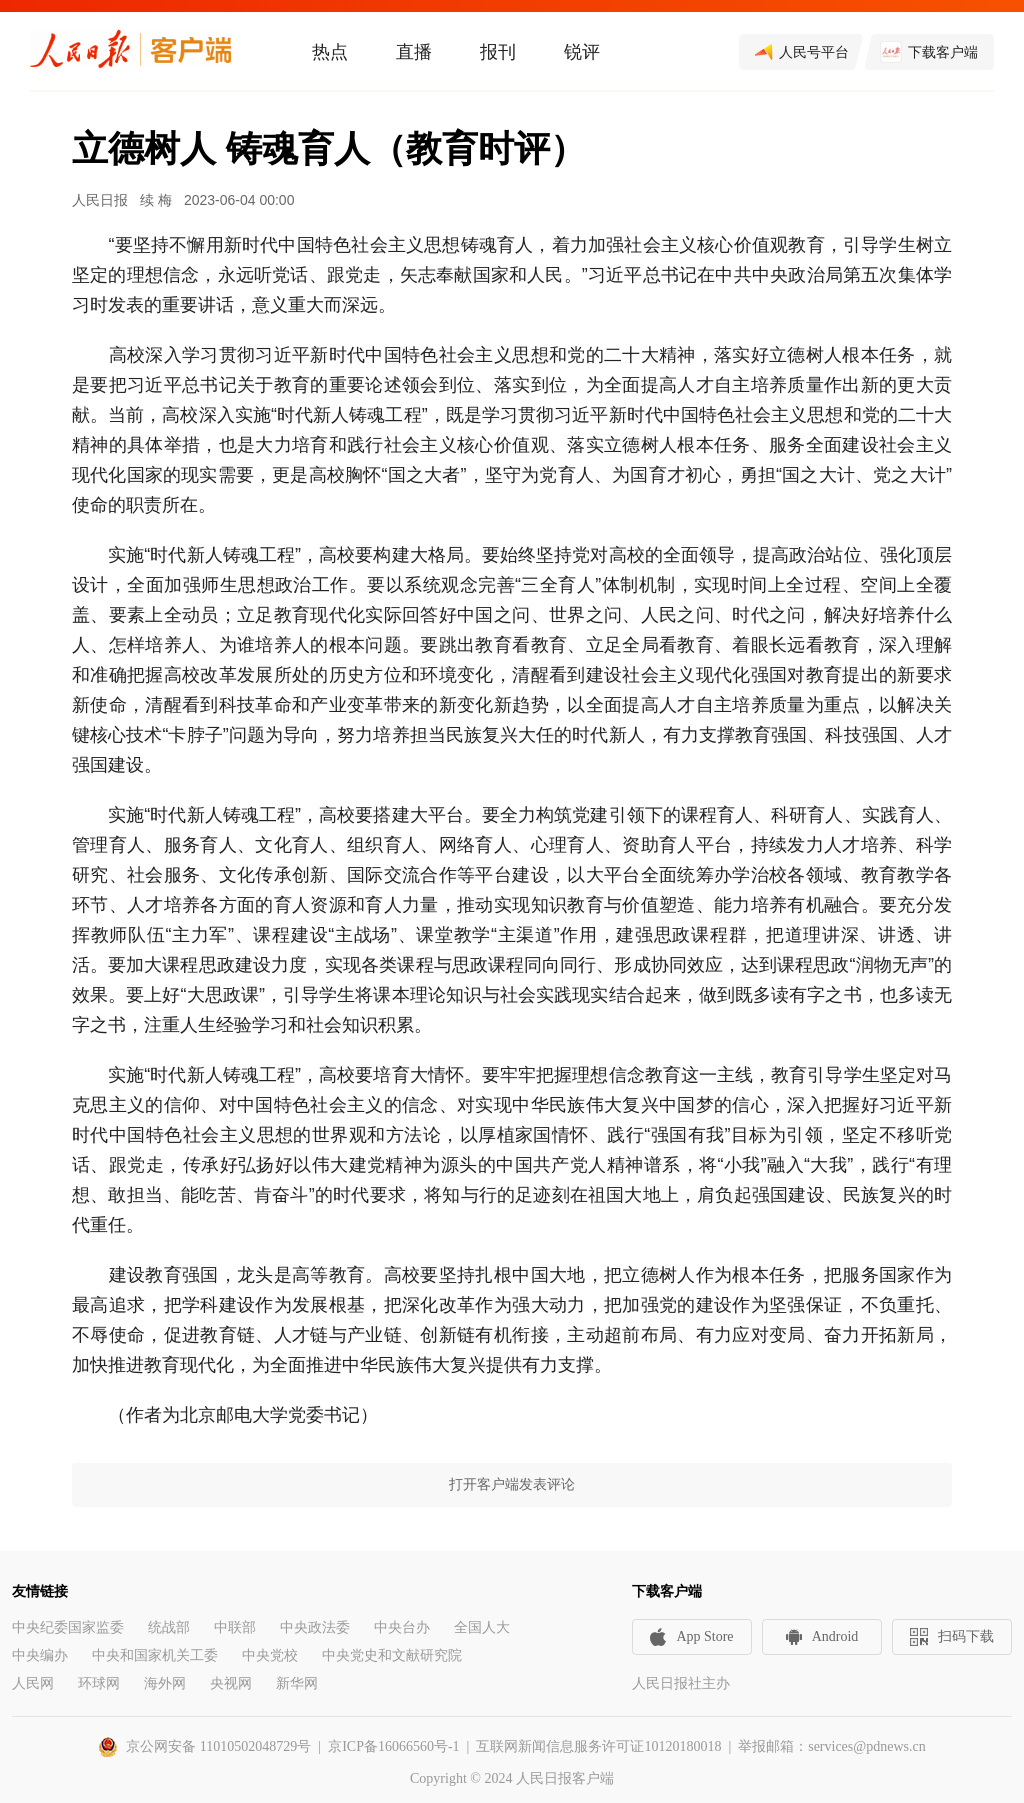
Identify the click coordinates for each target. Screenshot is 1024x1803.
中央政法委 (315, 1627)
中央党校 (270, 1655)
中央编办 (40, 1655)
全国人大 (482, 1627)
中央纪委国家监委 (68, 1627)
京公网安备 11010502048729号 (218, 1746)
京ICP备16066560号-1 (393, 1746)
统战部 (169, 1627)
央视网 (231, 1683)
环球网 (99, 1683)
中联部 (235, 1627)
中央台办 (402, 1627)
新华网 (297, 1683)
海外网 (165, 1683)
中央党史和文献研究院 (392, 1655)
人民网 (33, 1683)
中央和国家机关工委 (155, 1655)
